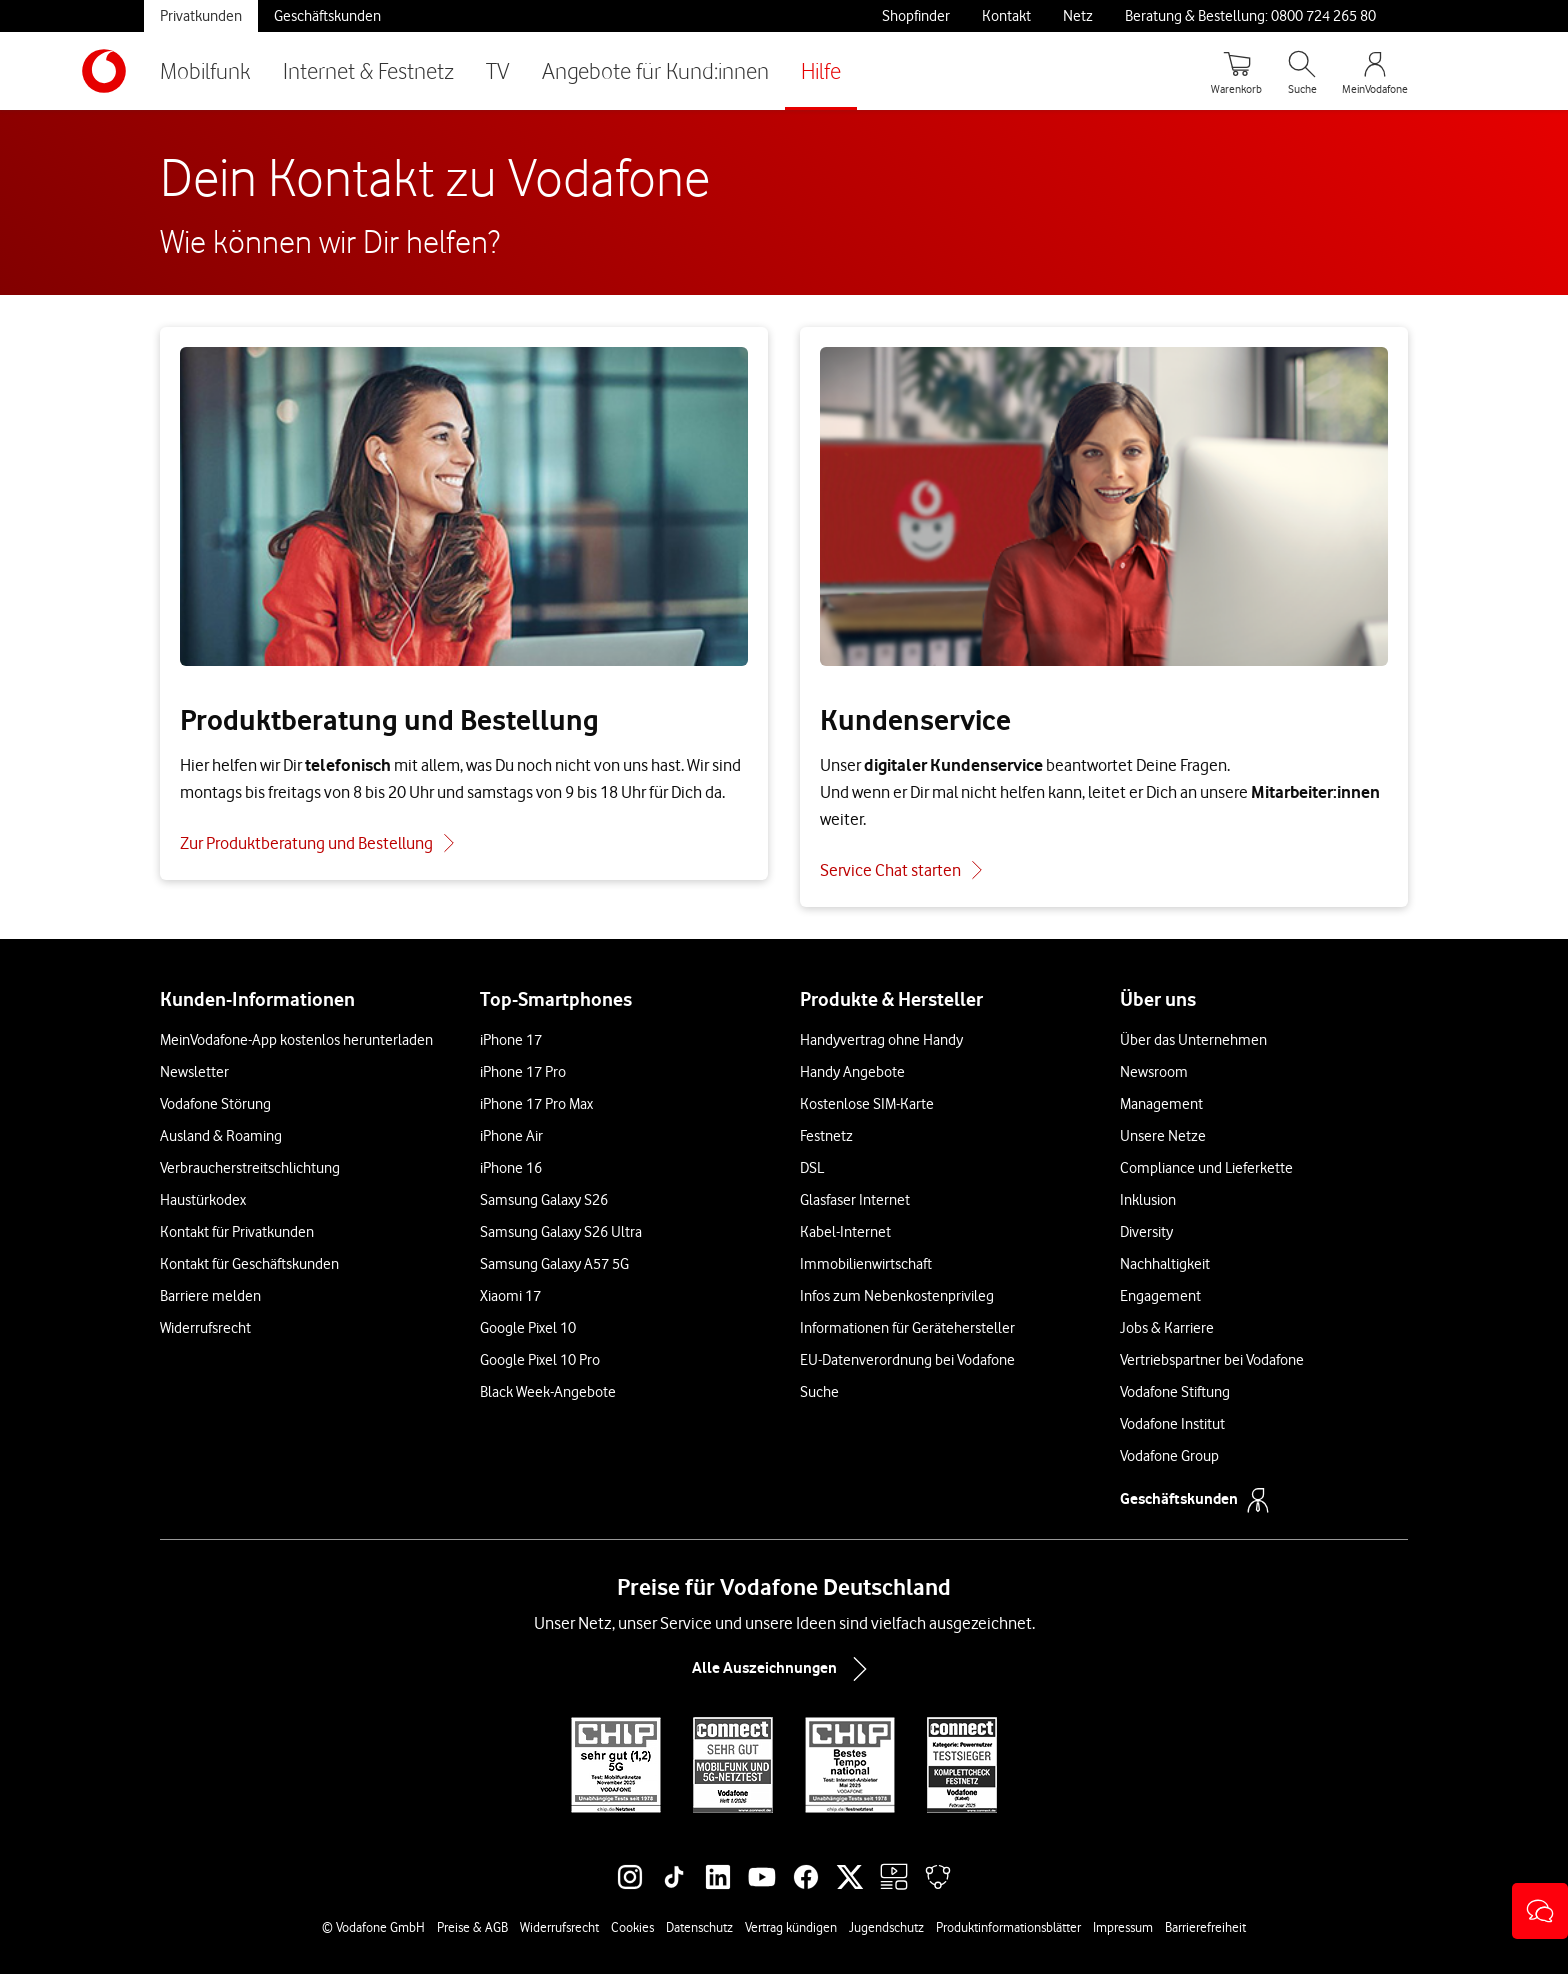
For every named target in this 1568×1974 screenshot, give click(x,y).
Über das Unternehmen (1193, 1040)
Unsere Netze (1163, 1136)
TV (498, 70)
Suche (819, 1392)
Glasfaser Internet (855, 1200)
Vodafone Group (1169, 1456)
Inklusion (1148, 1200)
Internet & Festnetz (368, 70)
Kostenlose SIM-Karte (867, 1104)
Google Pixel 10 (528, 1328)
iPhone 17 (511, 1040)
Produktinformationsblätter (1008, 1927)
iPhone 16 (511, 1168)
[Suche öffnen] (1302, 71)
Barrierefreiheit (1205, 1927)
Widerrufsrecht (205, 1328)
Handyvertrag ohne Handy (881, 1040)
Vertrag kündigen (791, 1927)
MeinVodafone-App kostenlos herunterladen (296, 1040)
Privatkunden (201, 16)
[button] (1540, 1911)
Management (1161, 1104)
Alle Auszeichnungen (784, 1669)
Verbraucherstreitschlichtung (250, 1168)
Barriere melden (210, 1296)
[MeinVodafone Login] (1375, 71)
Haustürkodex (203, 1200)
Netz (1078, 16)
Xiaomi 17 (510, 1296)
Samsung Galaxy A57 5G (554, 1264)
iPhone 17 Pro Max (536, 1104)
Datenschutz (699, 1927)
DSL (812, 1168)
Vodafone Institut (1172, 1424)
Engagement (1160, 1296)
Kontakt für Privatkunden (237, 1232)
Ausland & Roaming (221, 1136)
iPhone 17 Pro (523, 1072)
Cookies (632, 1927)
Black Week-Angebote (548, 1392)
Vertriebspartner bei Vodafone (1212, 1360)
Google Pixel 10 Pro (540, 1360)
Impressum (1123, 1927)
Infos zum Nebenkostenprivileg (897, 1296)
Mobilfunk (205, 70)
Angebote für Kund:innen (655, 70)
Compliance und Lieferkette (1206, 1168)
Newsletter (194, 1072)
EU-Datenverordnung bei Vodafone (907, 1360)
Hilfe (821, 70)
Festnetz (826, 1136)
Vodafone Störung (215, 1104)
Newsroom (1154, 1072)
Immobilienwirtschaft (866, 1264)
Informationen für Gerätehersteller (907, 1328)
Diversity (1146, 1232)
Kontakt (1006, 16)
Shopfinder (916, 16)
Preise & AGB (472, 1927)
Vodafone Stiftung (1175, 1392)
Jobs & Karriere (1167, 1328)
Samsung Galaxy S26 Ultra (561, 1232)
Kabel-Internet (845, 1232)
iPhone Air (511, 1136)
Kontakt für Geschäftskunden (249, 1264)
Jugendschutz (886, 1927)
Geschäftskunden (327, 16)
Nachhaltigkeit (1165, 1264)
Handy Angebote (852, 1072)
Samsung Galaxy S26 (544, 1200)
